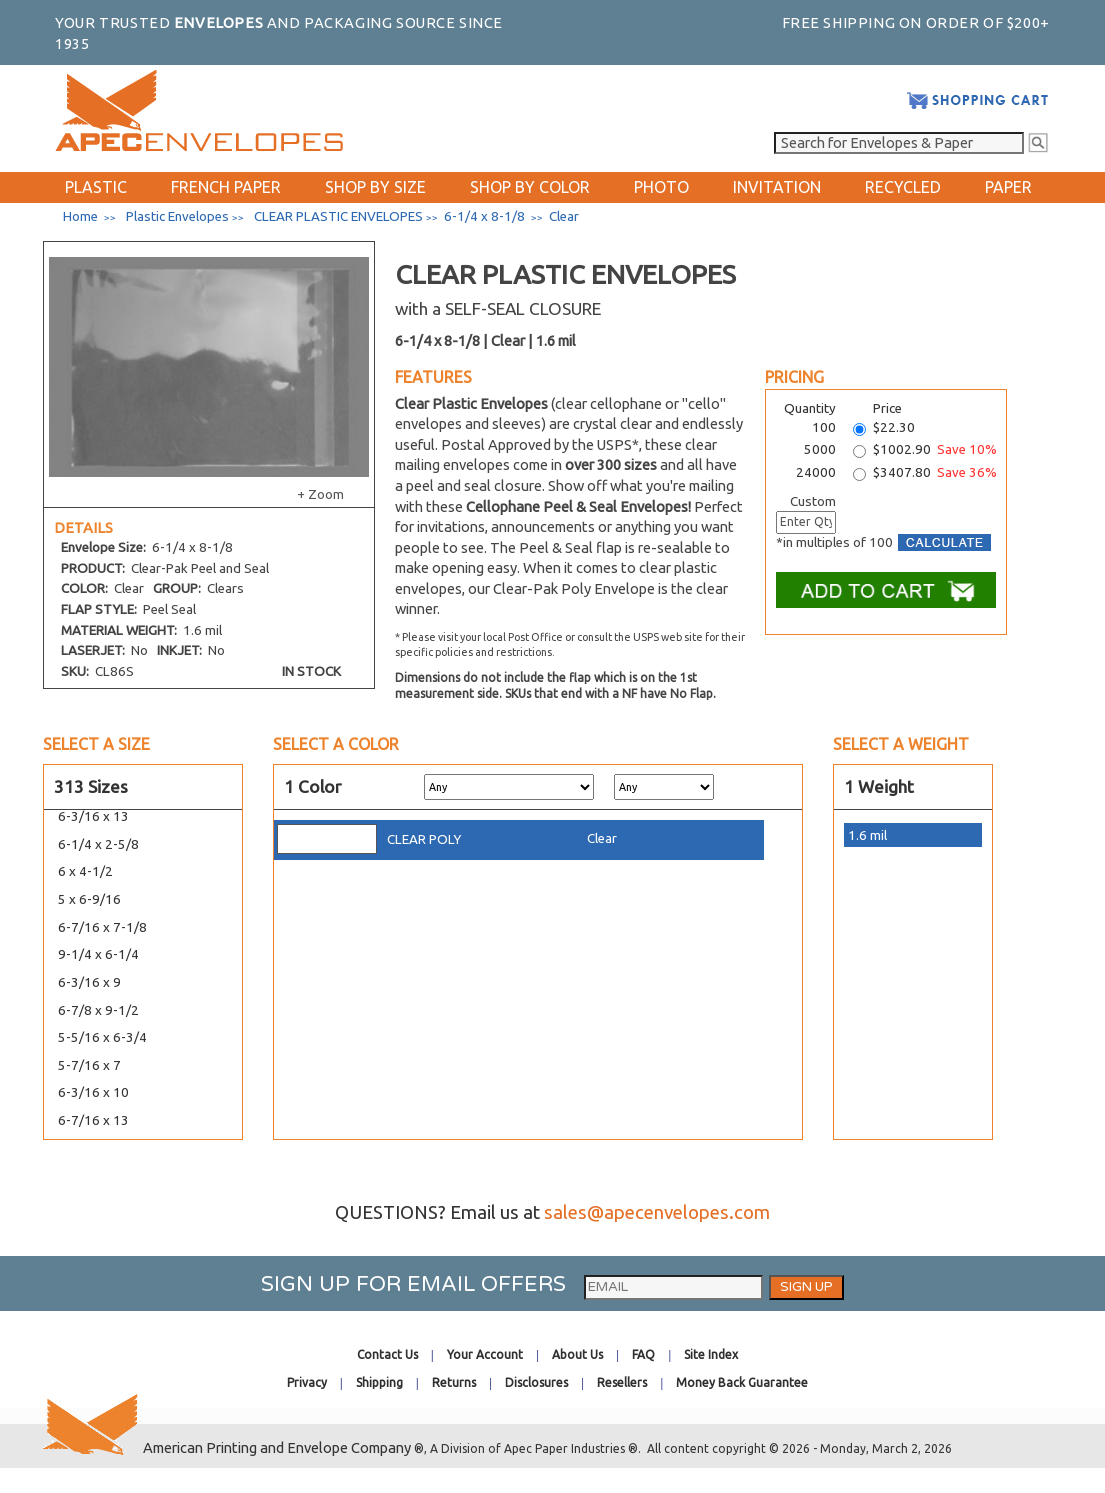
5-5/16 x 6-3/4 (102, 1037)
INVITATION (777, 187)
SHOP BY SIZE (375, 187)
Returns (454, 1382)
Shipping (379, 1382)
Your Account (485, 1354)
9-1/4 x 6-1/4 (98, 954)
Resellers (622, 1382)
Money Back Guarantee (742, 1382)
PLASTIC (96, 187)
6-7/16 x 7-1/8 (102, 927)
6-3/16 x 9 (89, 982)
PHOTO (661, 187)
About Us (577, 1354)
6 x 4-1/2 (85, 871)
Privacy (307, 1382)
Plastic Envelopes (177, 216)
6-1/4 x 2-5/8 (98, 844)
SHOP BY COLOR (530, 187)
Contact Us (387, 1354)
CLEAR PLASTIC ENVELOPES (338, 216)
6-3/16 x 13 (93, 816)
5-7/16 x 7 (89, 1065)
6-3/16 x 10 (93, 1092)
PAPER (1008, 187)
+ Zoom (320, 494)
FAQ (643, 1354)
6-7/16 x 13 (93, 1120)
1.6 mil (867, 835)
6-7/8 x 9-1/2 (98, 1010)
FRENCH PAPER (226, 187)
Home (80, 216)
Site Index (711, 1354)
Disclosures (536, 1382)
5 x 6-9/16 (89, 899)
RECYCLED (903, 187)
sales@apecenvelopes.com (657, 1212)
